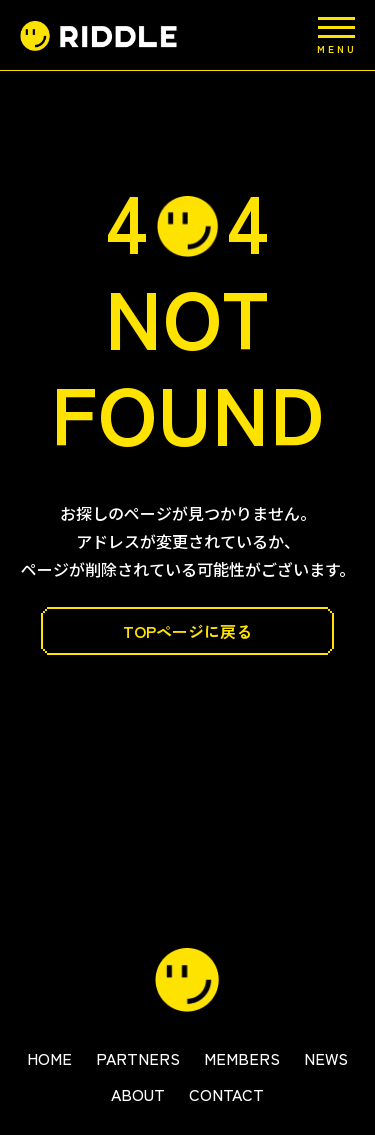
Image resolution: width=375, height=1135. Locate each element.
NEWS (326, 1058)
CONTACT (226, 1094)
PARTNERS (138, 1058)
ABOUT (138, 1094)
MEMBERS (242, 1058)
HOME (49, 1058)
